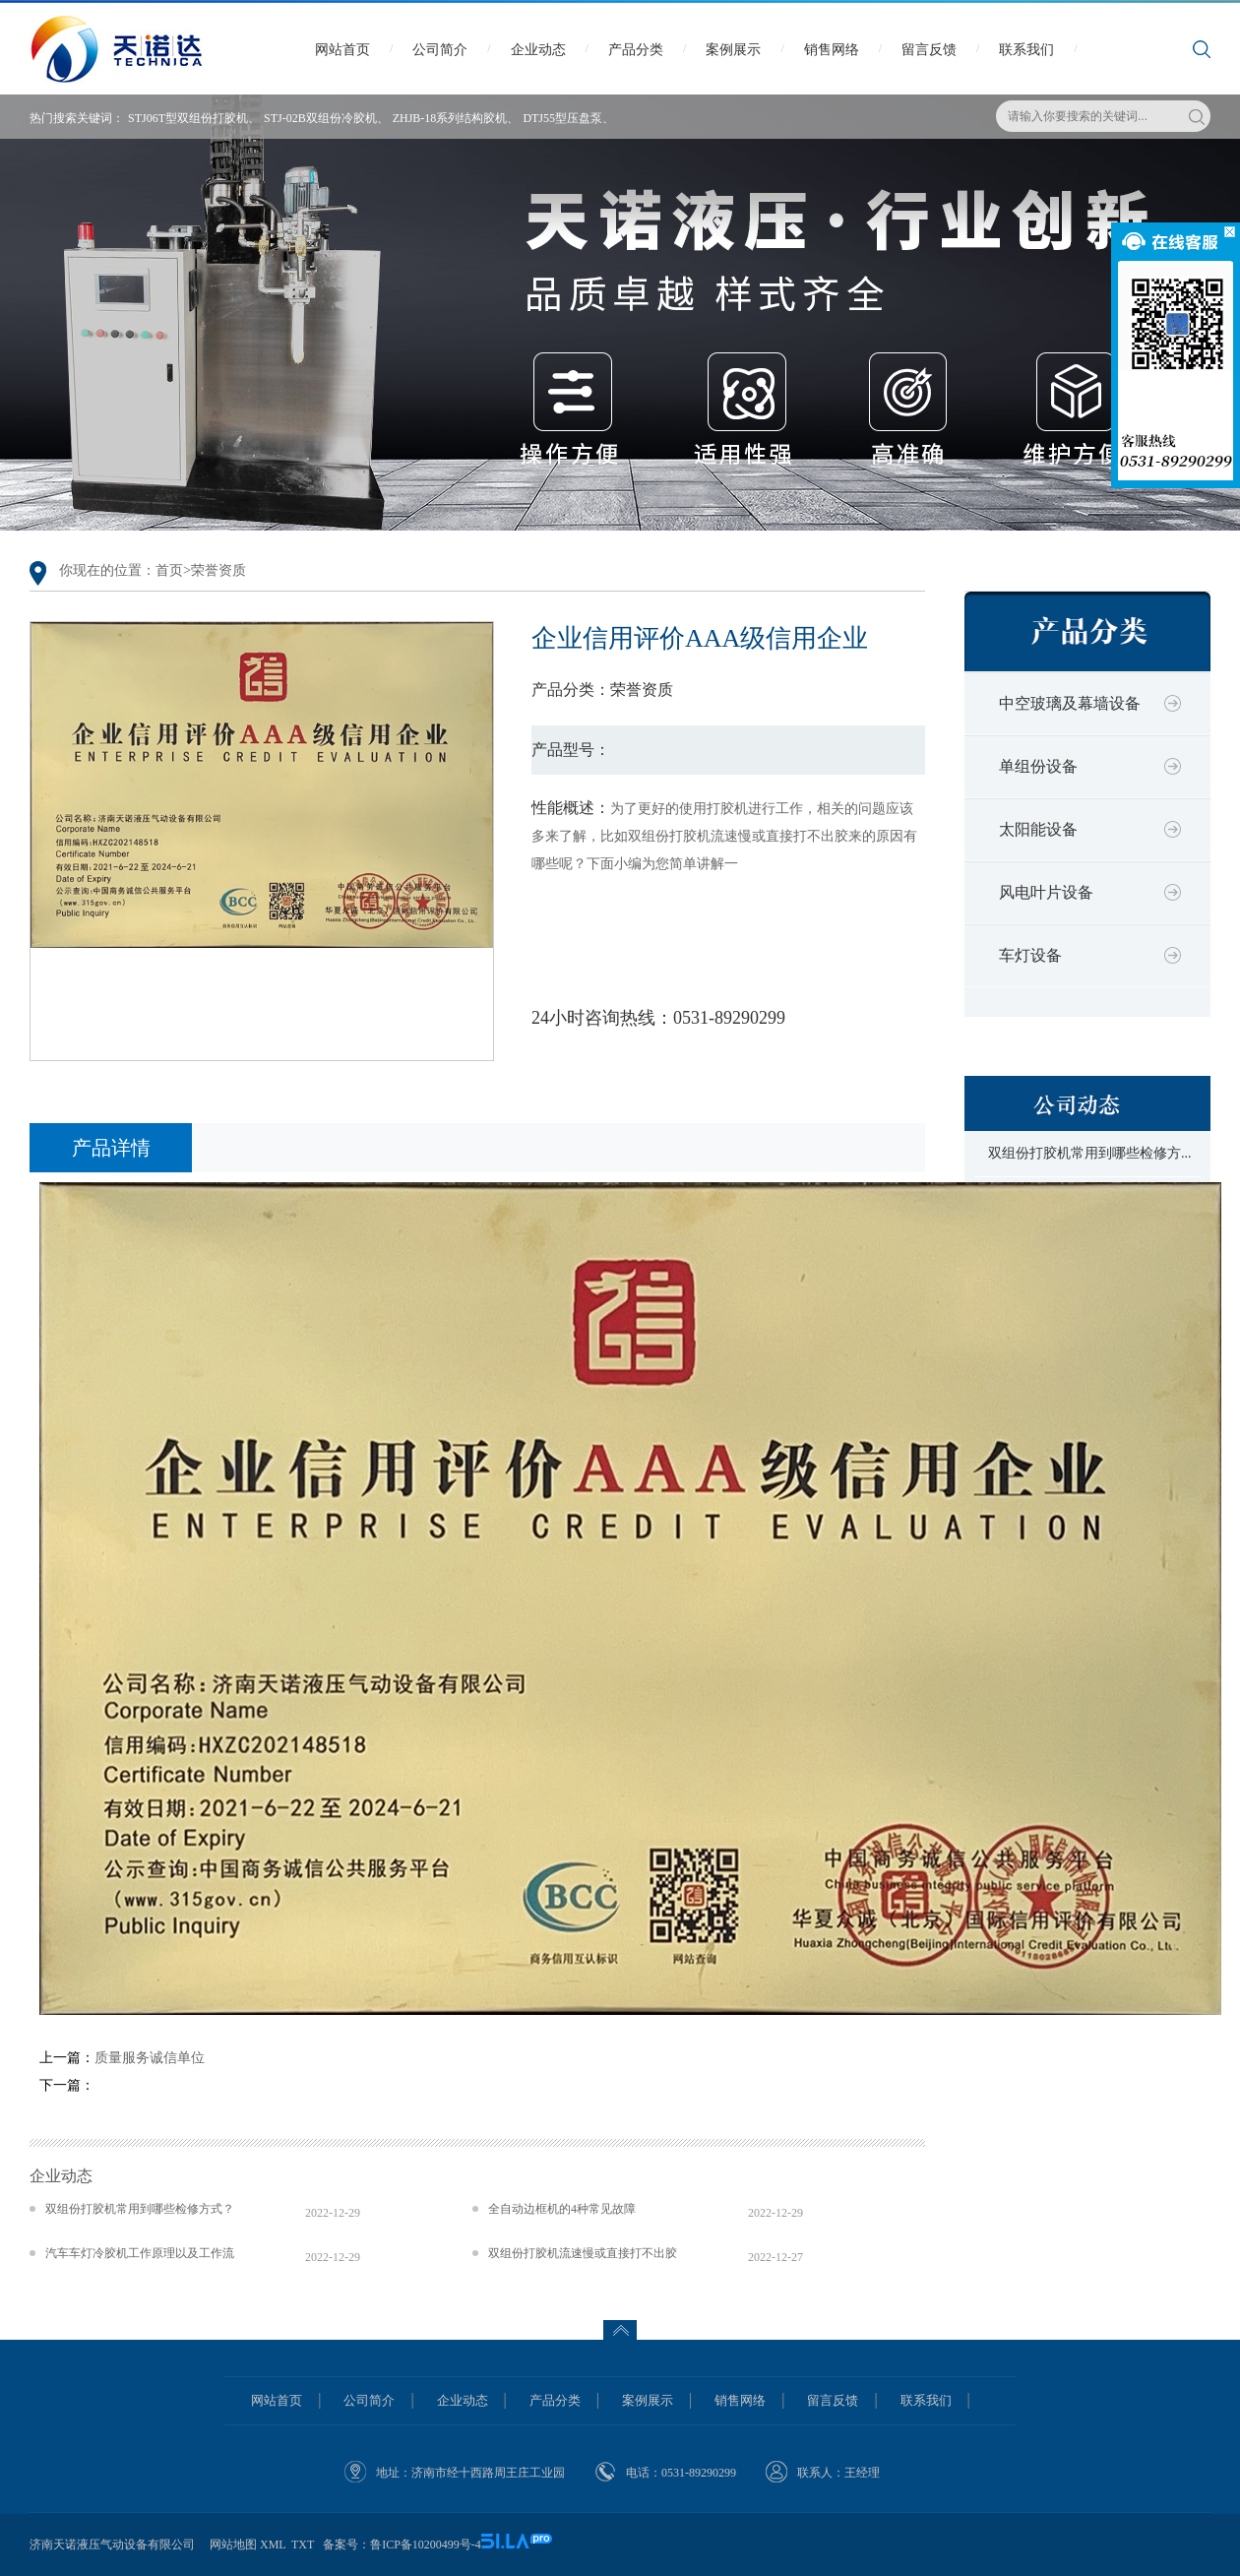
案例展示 (733, 49)
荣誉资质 (218, 570)
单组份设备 (1038, 766)
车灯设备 (1030, 955)
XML (272, 2544)
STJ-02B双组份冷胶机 (320, 118)
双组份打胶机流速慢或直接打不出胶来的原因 (582, 2253)
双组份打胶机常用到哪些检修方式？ (139, 2209)
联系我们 (1026, 49)
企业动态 (538, 49)
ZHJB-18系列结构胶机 (450, 118)
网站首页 (342, 49)
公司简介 (439, 49)
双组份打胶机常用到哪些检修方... (1090, 1153)
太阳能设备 (1038, 829)
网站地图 (233, 2544)
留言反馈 (929, 49)
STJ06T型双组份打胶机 (188, 118)
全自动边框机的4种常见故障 (562, 2209)
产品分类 (635, 49)
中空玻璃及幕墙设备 (1070, 703)
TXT (302, 2544)
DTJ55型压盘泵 (562, 118)
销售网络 (831, 49)
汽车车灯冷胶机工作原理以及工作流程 (139, 2253)
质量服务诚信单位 (149, 2057)
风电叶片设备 (1046, 892)
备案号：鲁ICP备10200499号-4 (402, 2544)
